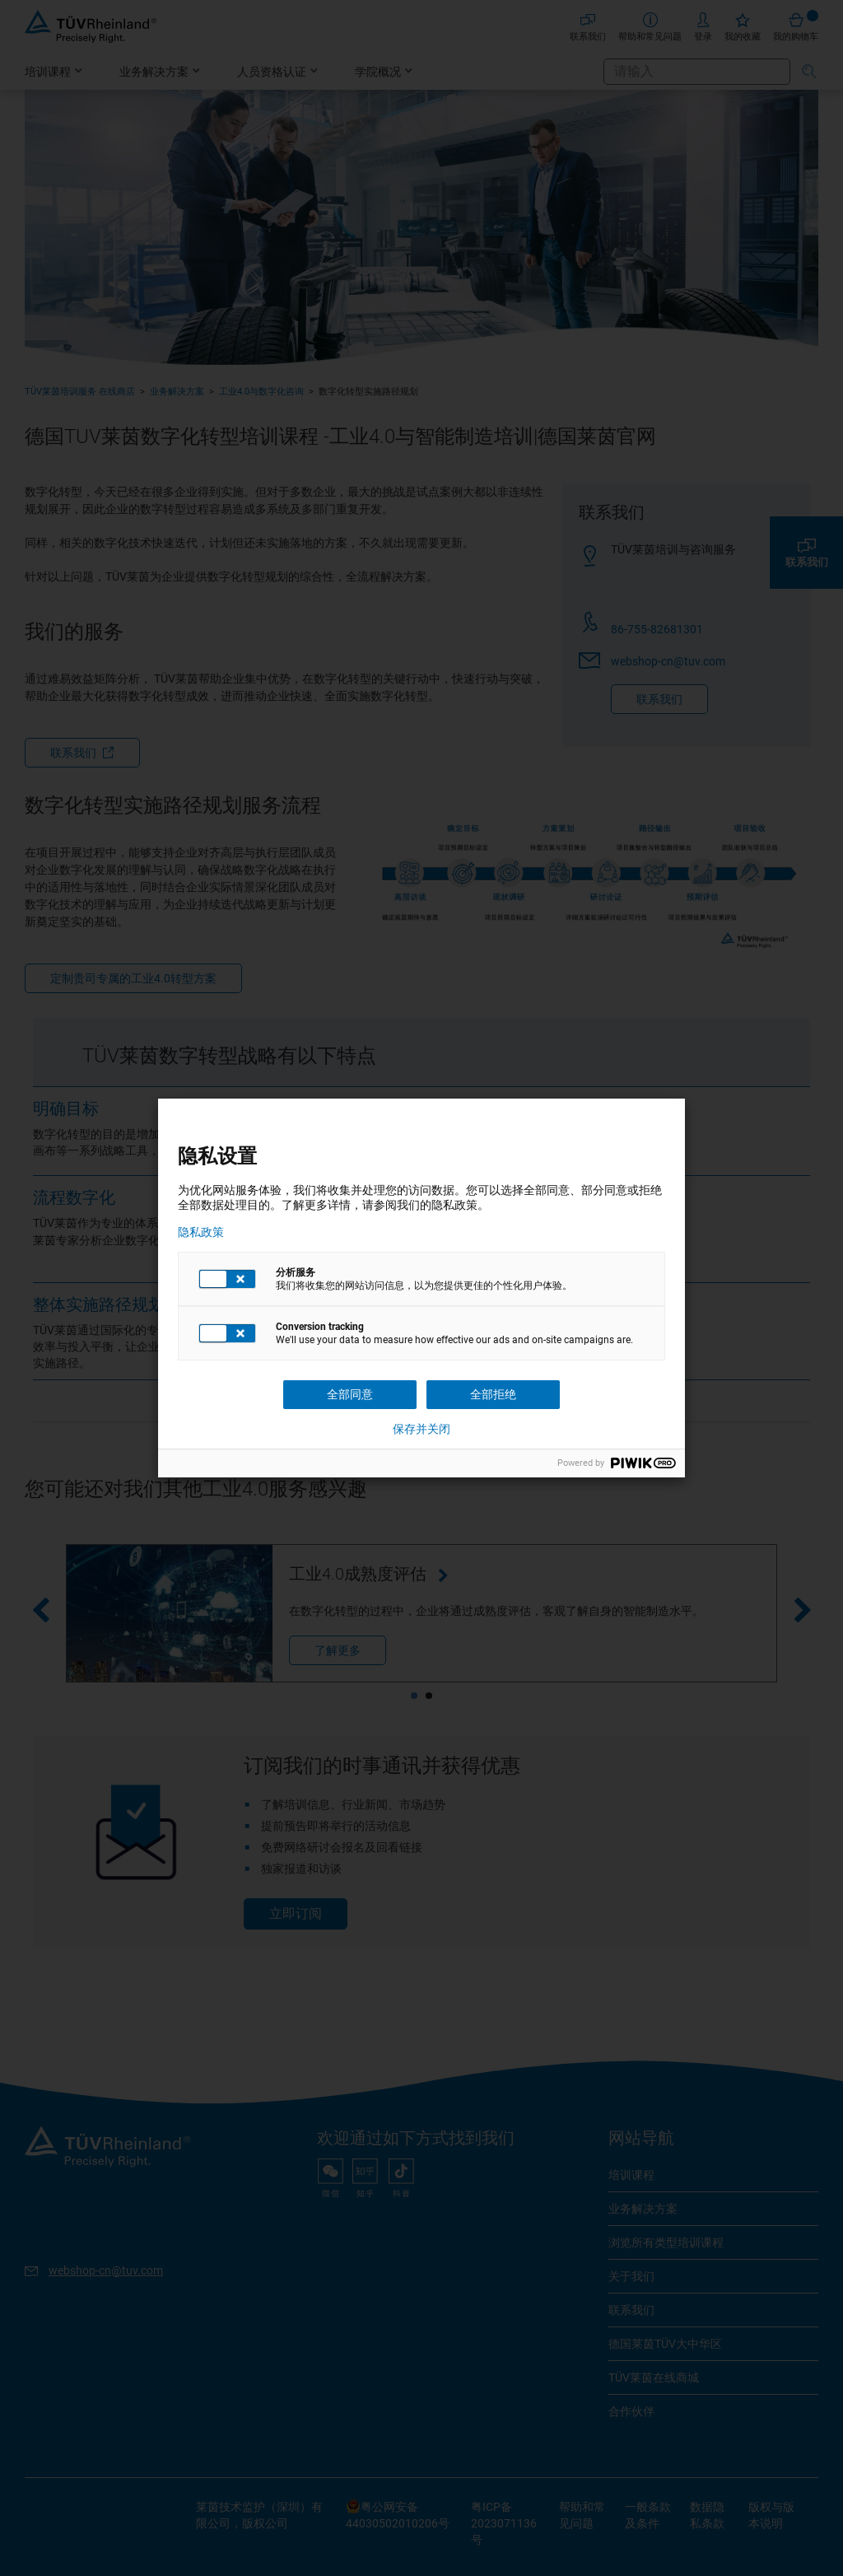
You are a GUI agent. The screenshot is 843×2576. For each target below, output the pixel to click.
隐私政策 (201, 1232)
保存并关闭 (421, 1428)
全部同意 (350, 1394)
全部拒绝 (493, 1394)
